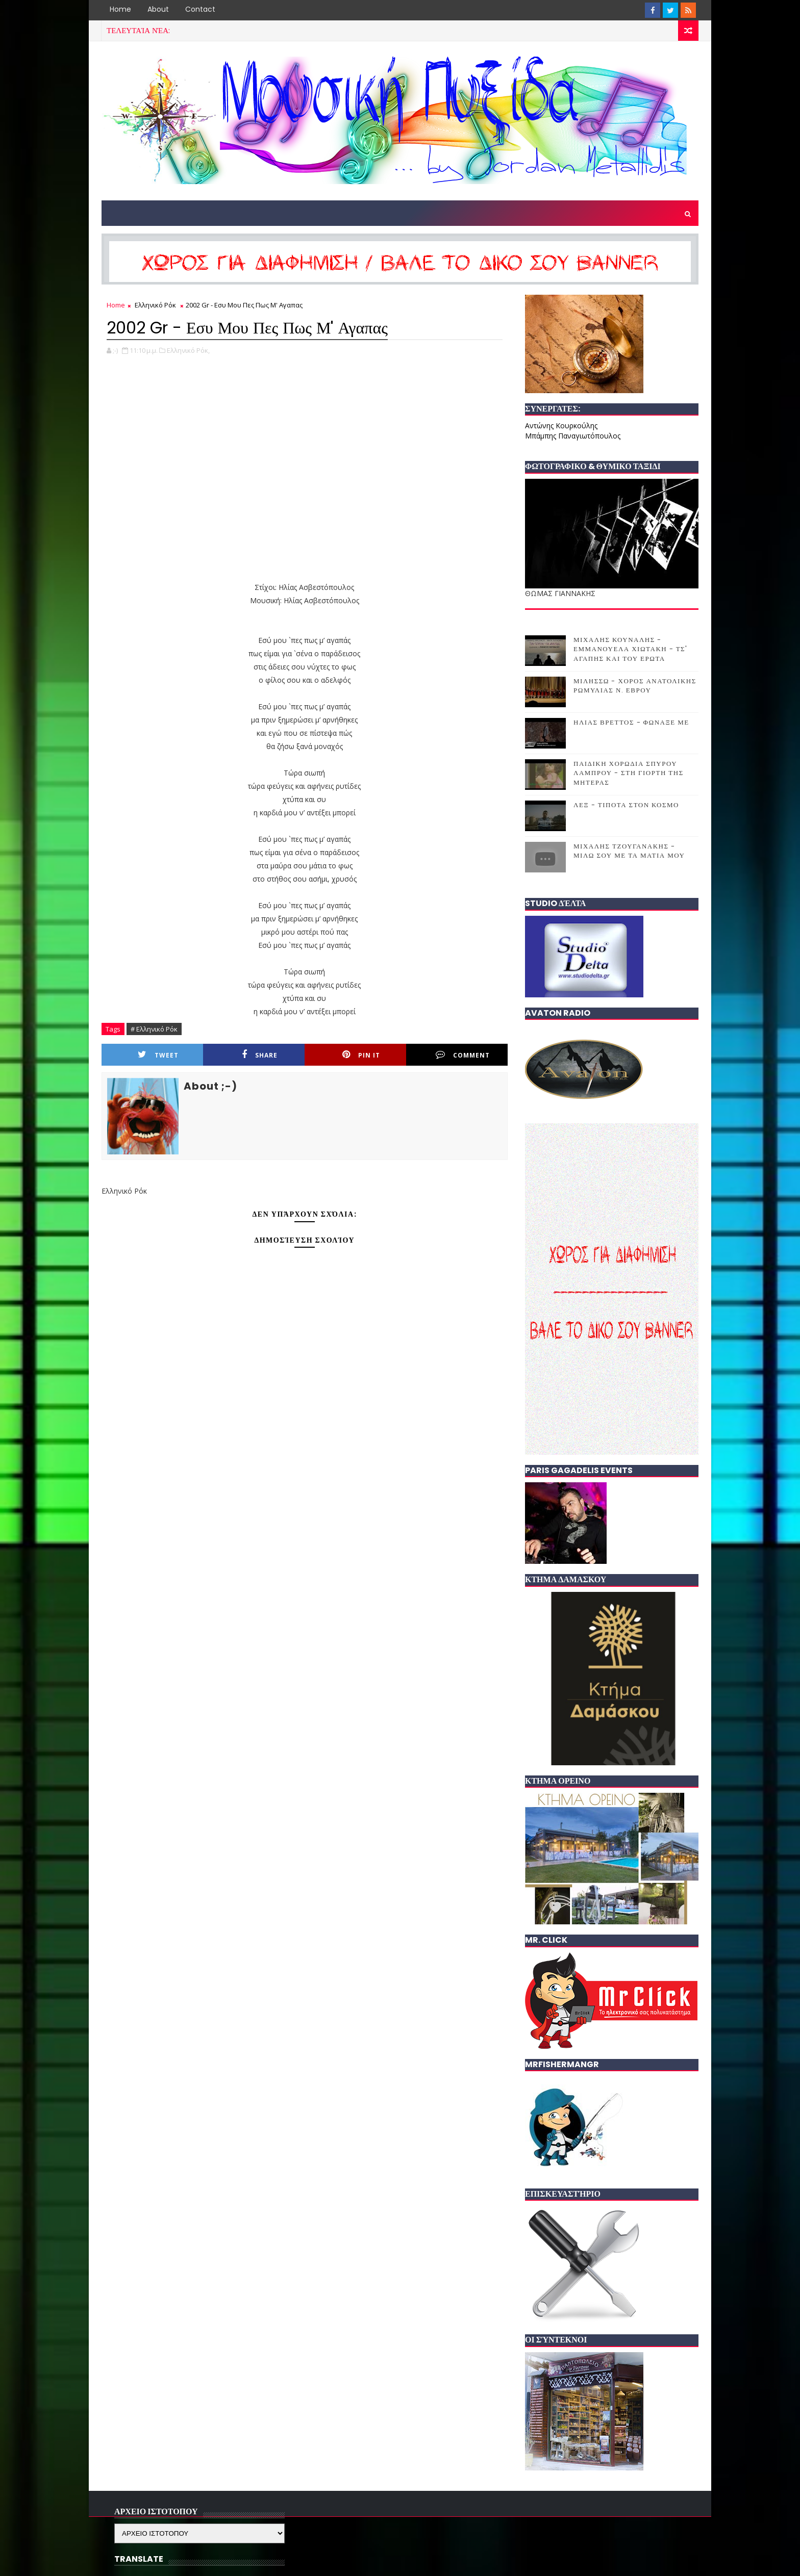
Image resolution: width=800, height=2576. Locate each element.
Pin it (361, 1055)
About (158, 9)
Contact (200, 9)
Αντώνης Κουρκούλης (561, 425)
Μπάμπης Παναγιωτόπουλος (572, 436)
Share (260, 1055)
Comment (463, 1055)
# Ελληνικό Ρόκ (154, 1029)
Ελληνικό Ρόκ (155, 305)
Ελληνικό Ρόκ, (188, 350)
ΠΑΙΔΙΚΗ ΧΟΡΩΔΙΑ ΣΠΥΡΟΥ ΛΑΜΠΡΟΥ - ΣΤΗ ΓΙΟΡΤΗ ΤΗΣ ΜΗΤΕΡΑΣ (628, 773)
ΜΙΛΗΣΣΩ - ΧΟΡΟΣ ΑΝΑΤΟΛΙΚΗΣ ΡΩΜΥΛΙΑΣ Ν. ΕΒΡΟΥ (634, 685)
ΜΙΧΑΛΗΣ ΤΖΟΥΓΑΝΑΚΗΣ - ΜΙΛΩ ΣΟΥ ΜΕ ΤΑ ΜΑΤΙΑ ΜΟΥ (629, 850)
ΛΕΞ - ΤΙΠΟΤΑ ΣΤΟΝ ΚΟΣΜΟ (626, 805)
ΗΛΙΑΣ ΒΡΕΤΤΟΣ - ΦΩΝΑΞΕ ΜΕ (631, 722)
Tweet (158, 1055)
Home (120, 9)
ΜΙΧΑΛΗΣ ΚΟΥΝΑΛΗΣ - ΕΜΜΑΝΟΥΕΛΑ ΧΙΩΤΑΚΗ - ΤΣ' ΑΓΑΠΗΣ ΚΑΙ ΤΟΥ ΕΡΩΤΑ (630, 649)
